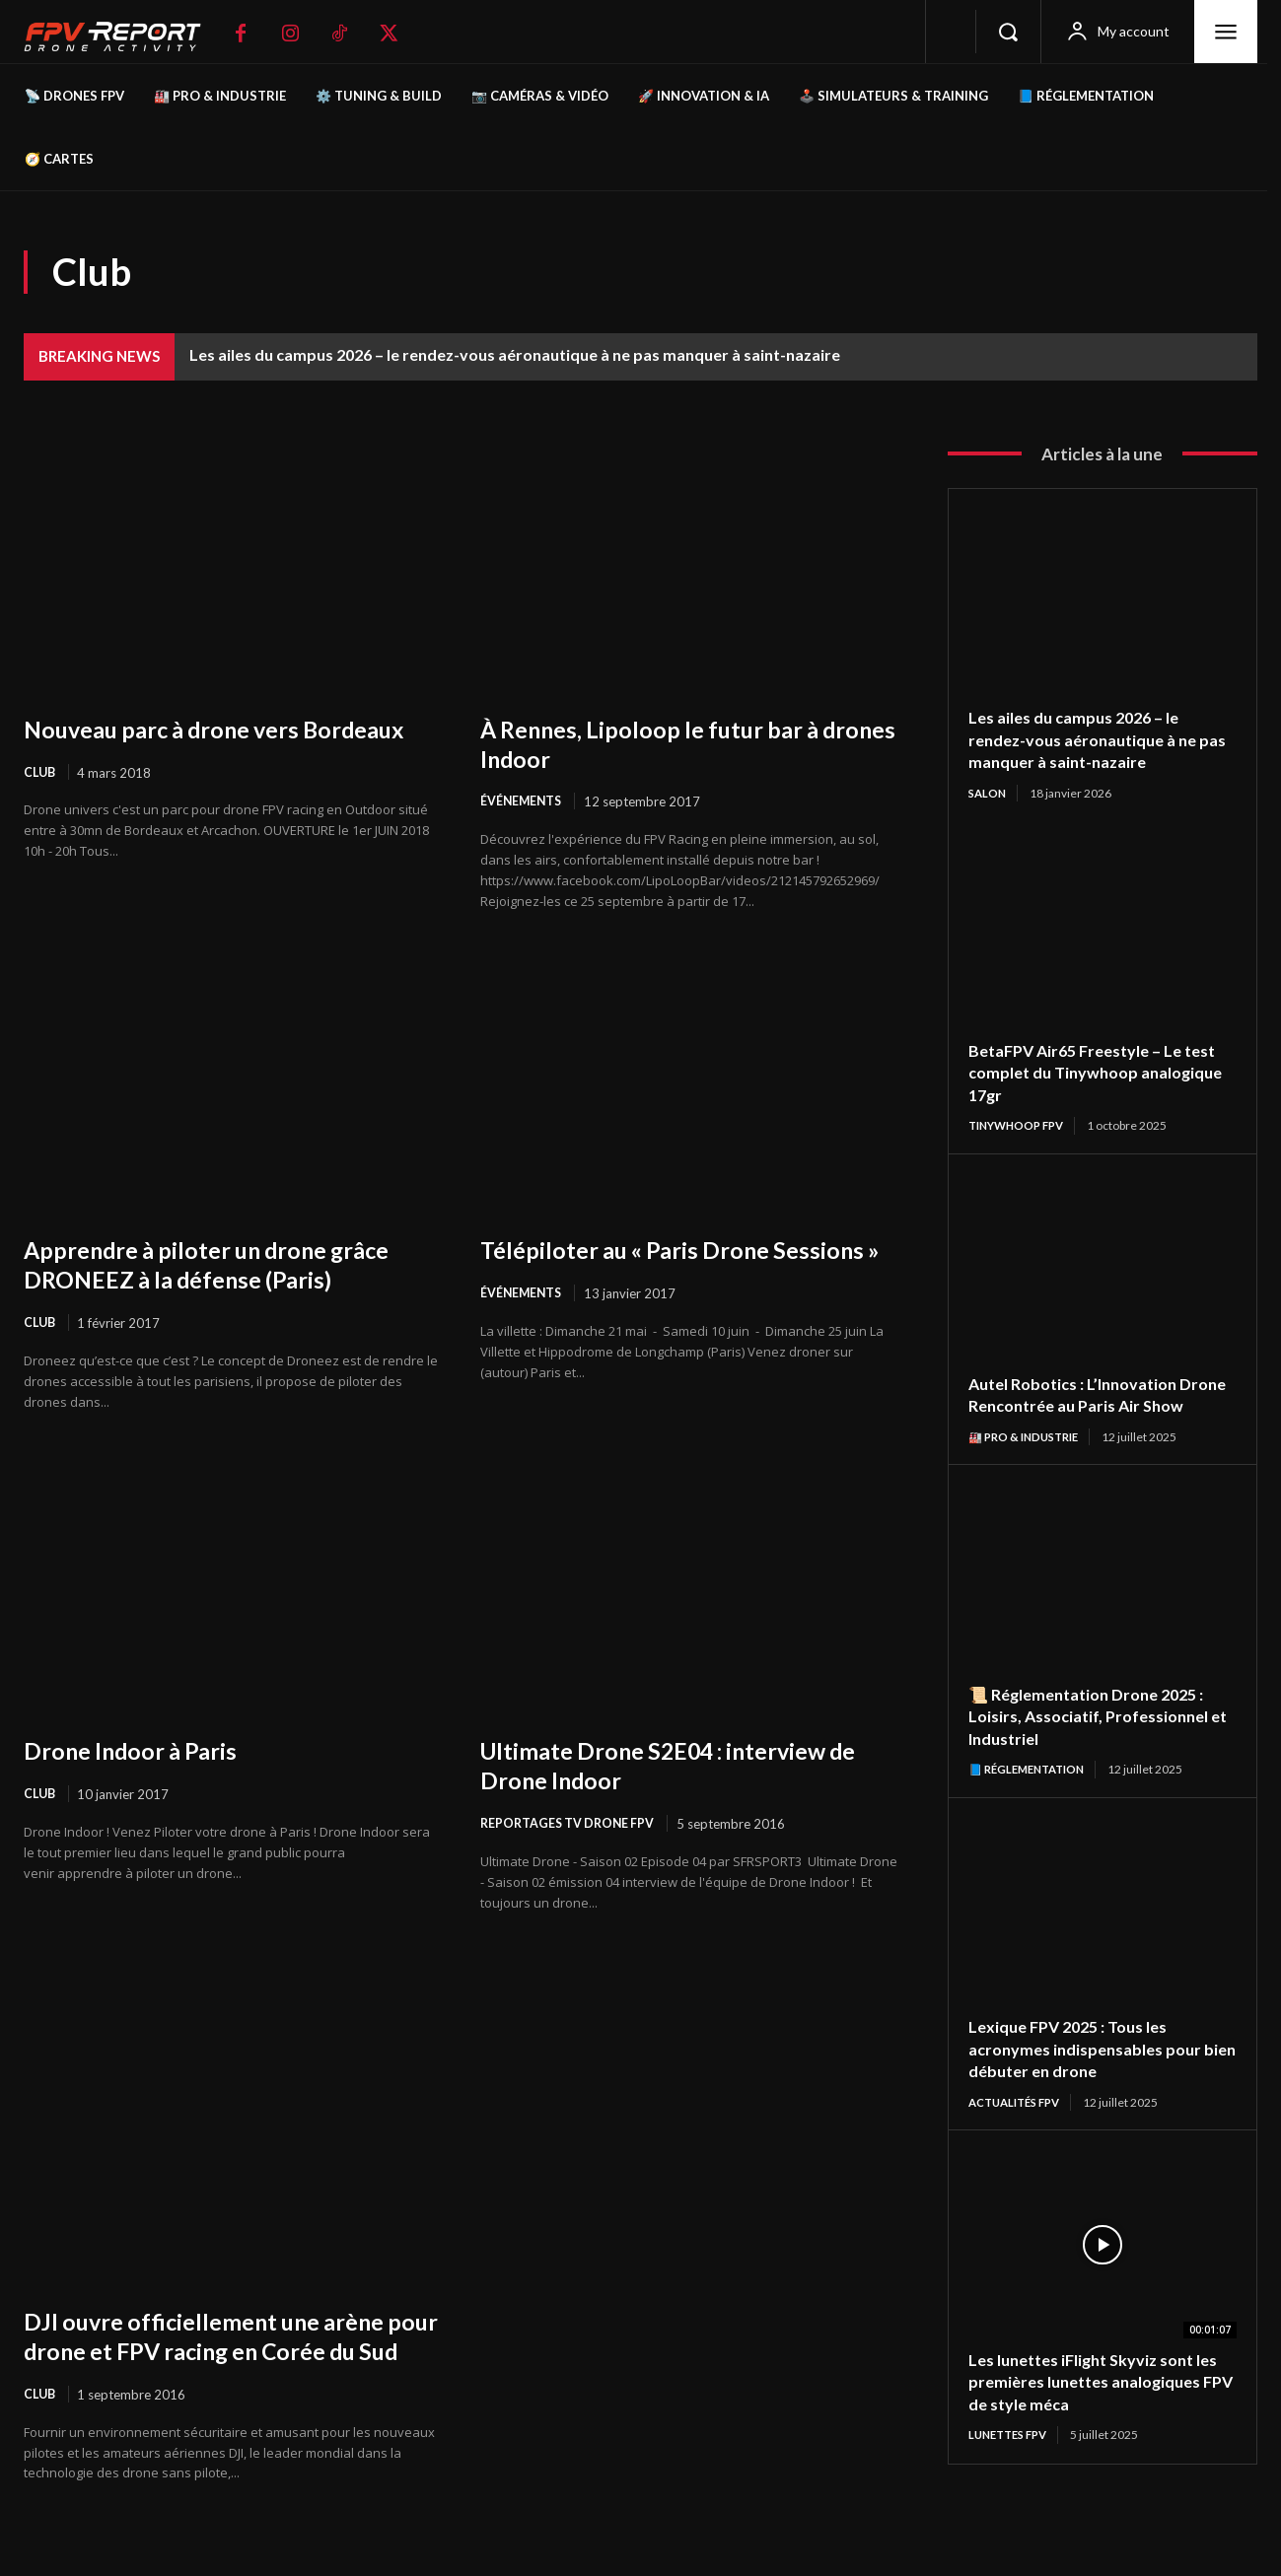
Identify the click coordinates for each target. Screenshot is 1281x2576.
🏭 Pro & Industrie (1028, 1460)
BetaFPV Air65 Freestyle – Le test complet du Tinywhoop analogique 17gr (1084, 1073)
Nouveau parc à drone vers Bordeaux (179, 743)
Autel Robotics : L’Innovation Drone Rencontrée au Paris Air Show (1088, 1406)
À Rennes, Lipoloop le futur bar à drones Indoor (668, 743)
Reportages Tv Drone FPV (571, 1826)
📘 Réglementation (1032, 1793)
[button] (1007, 31)
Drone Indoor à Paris (142, 1752)
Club (41, 801)
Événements (522, 801)
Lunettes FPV (1012, 2461)
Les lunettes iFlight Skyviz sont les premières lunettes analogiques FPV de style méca (1093, 2408)
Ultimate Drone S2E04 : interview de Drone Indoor (674, 1766)
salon (988, 793)
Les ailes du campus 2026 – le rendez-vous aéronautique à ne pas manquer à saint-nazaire (514, 354)
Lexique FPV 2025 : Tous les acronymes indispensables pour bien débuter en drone (1094, 2074)
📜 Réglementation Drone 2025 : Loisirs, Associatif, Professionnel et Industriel (1099, 1740)
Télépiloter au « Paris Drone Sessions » (640, 1264)
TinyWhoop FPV (1020, 1126)
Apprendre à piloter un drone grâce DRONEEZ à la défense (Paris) (227, 1264)
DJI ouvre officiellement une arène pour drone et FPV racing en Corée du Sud (223, 2353)
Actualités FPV (1019, 2128)
